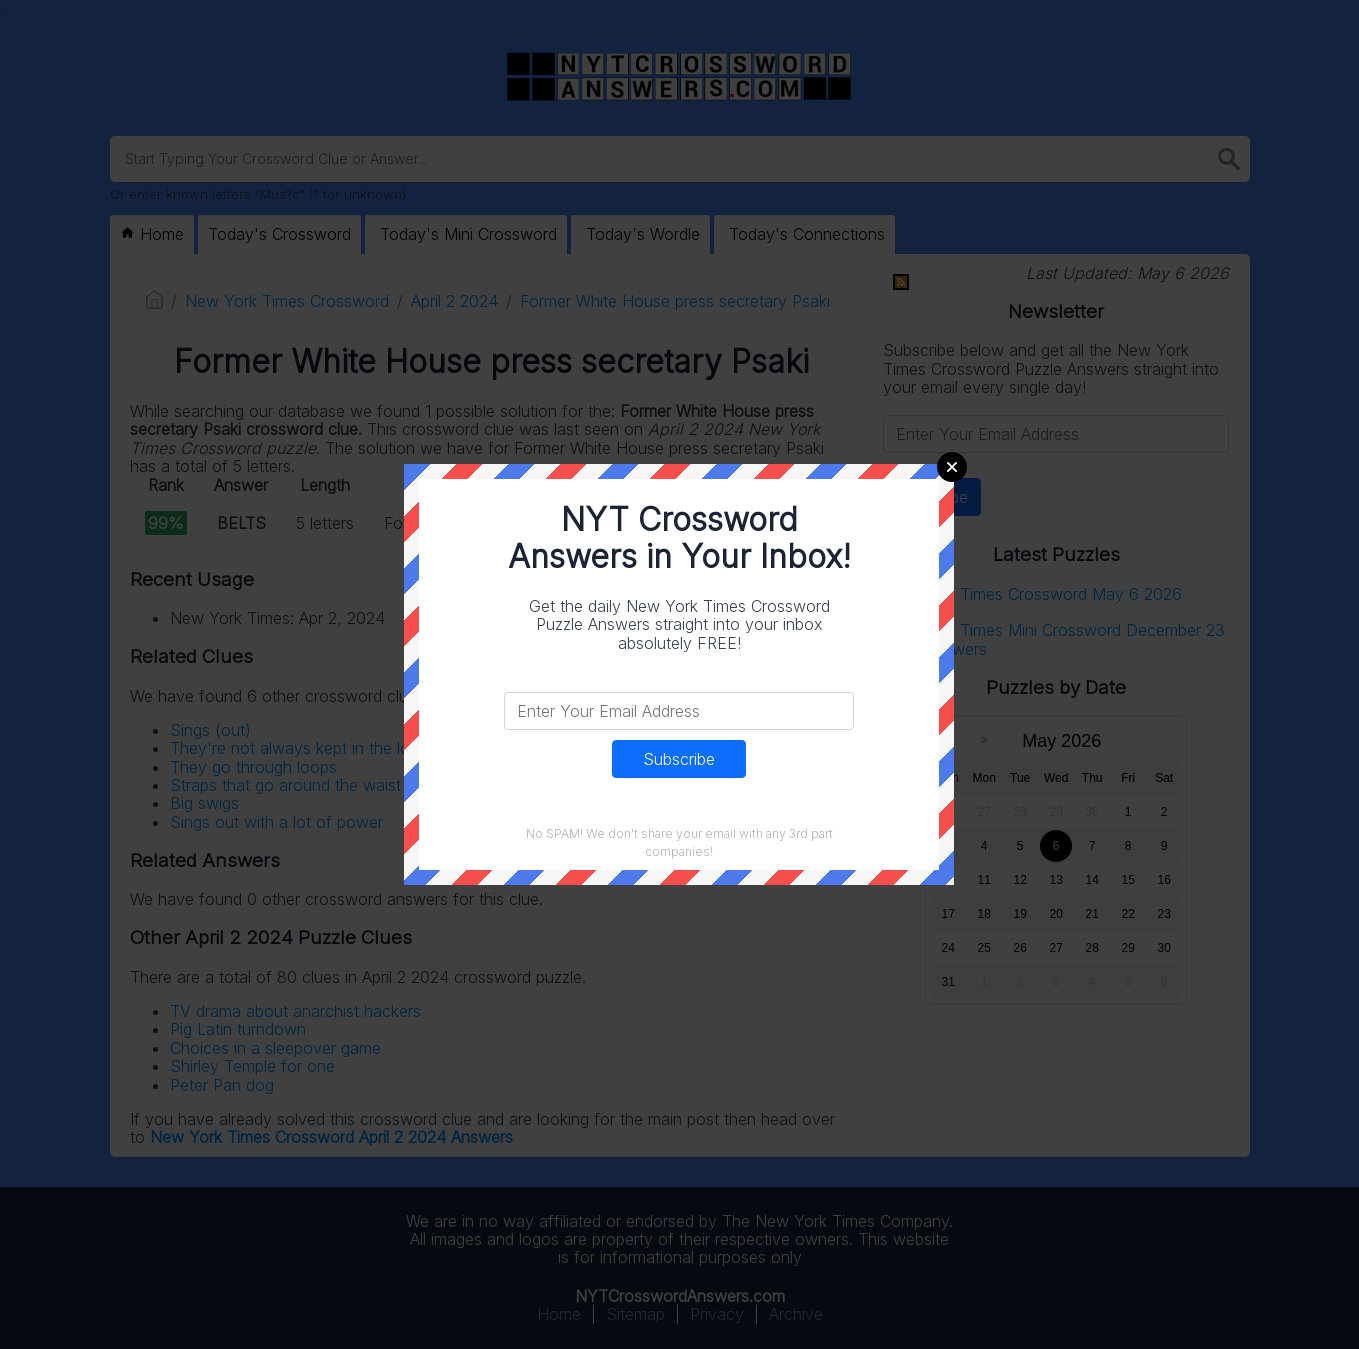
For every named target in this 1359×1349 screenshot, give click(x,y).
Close (952, 467)
